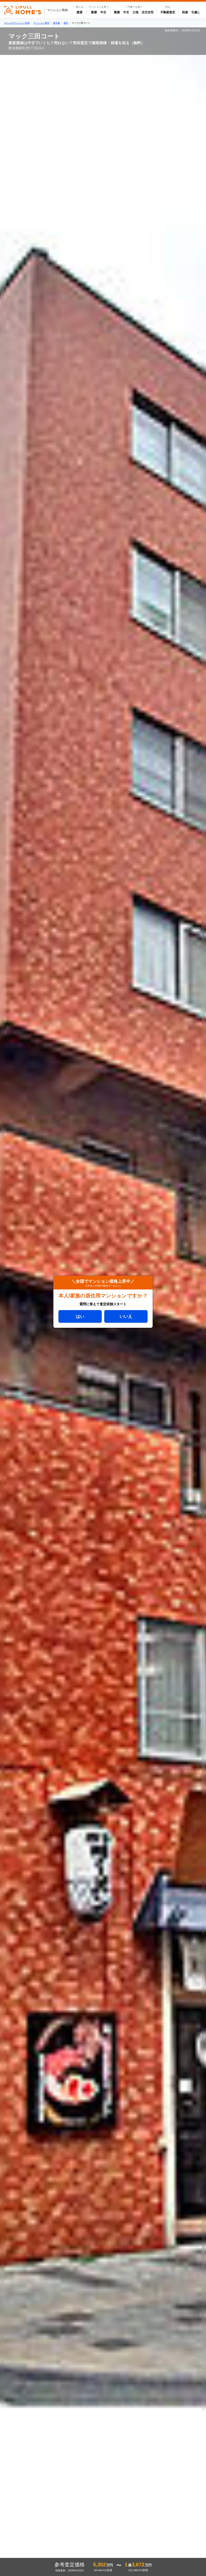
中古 (104, 12)
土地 (135, 12)
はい (80, 1316)
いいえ (126, 1316)
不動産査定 (167, 12)
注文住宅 (147, 12)
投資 (185, 12)
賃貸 (79, 12)
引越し (195, 12)
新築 (95, 12)
